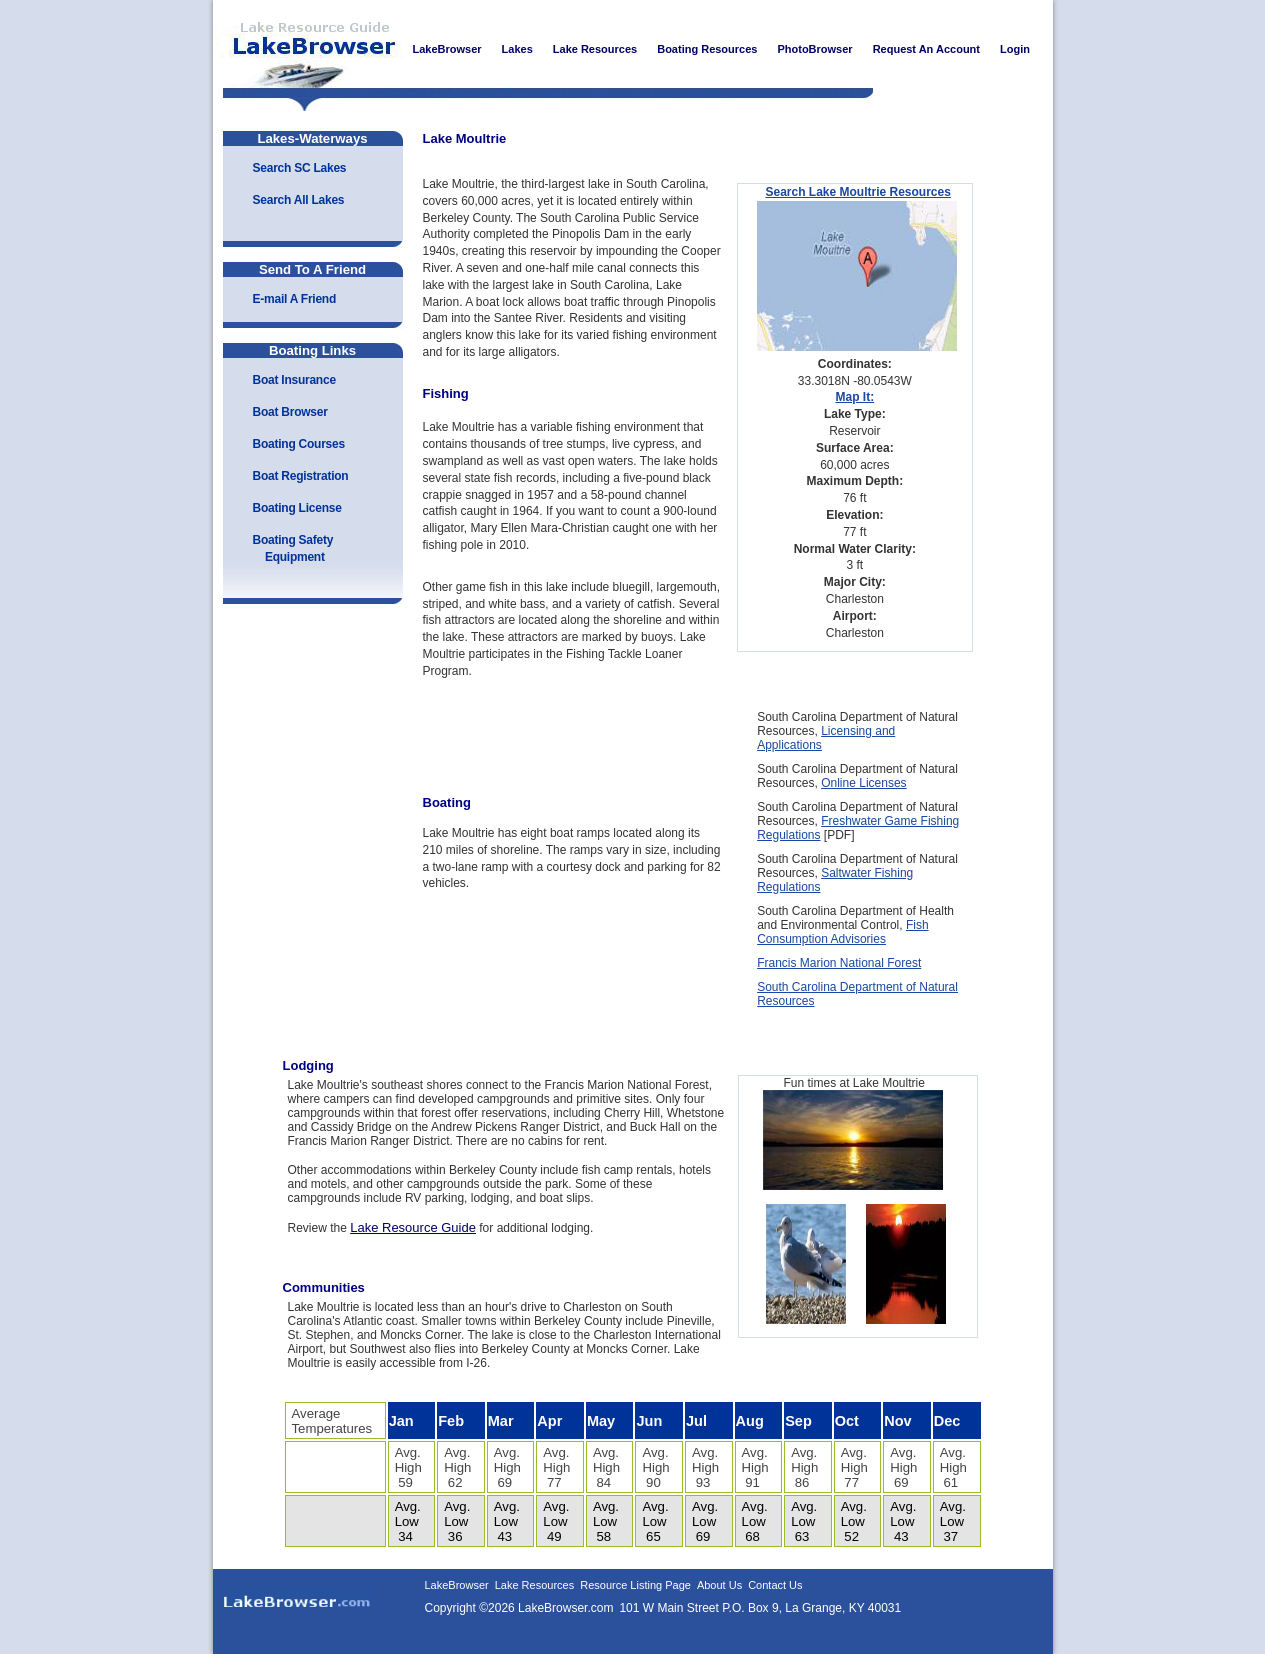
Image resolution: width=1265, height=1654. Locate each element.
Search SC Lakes (300, 168)
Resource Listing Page (635, 1585)
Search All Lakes (299, 200)
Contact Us (775, 1585)
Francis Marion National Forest (839, 963)
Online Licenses (863, 783)
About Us (719, 1585)
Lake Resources (535, 1585)
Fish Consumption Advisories (842, 932)
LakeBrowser (308, 49)
